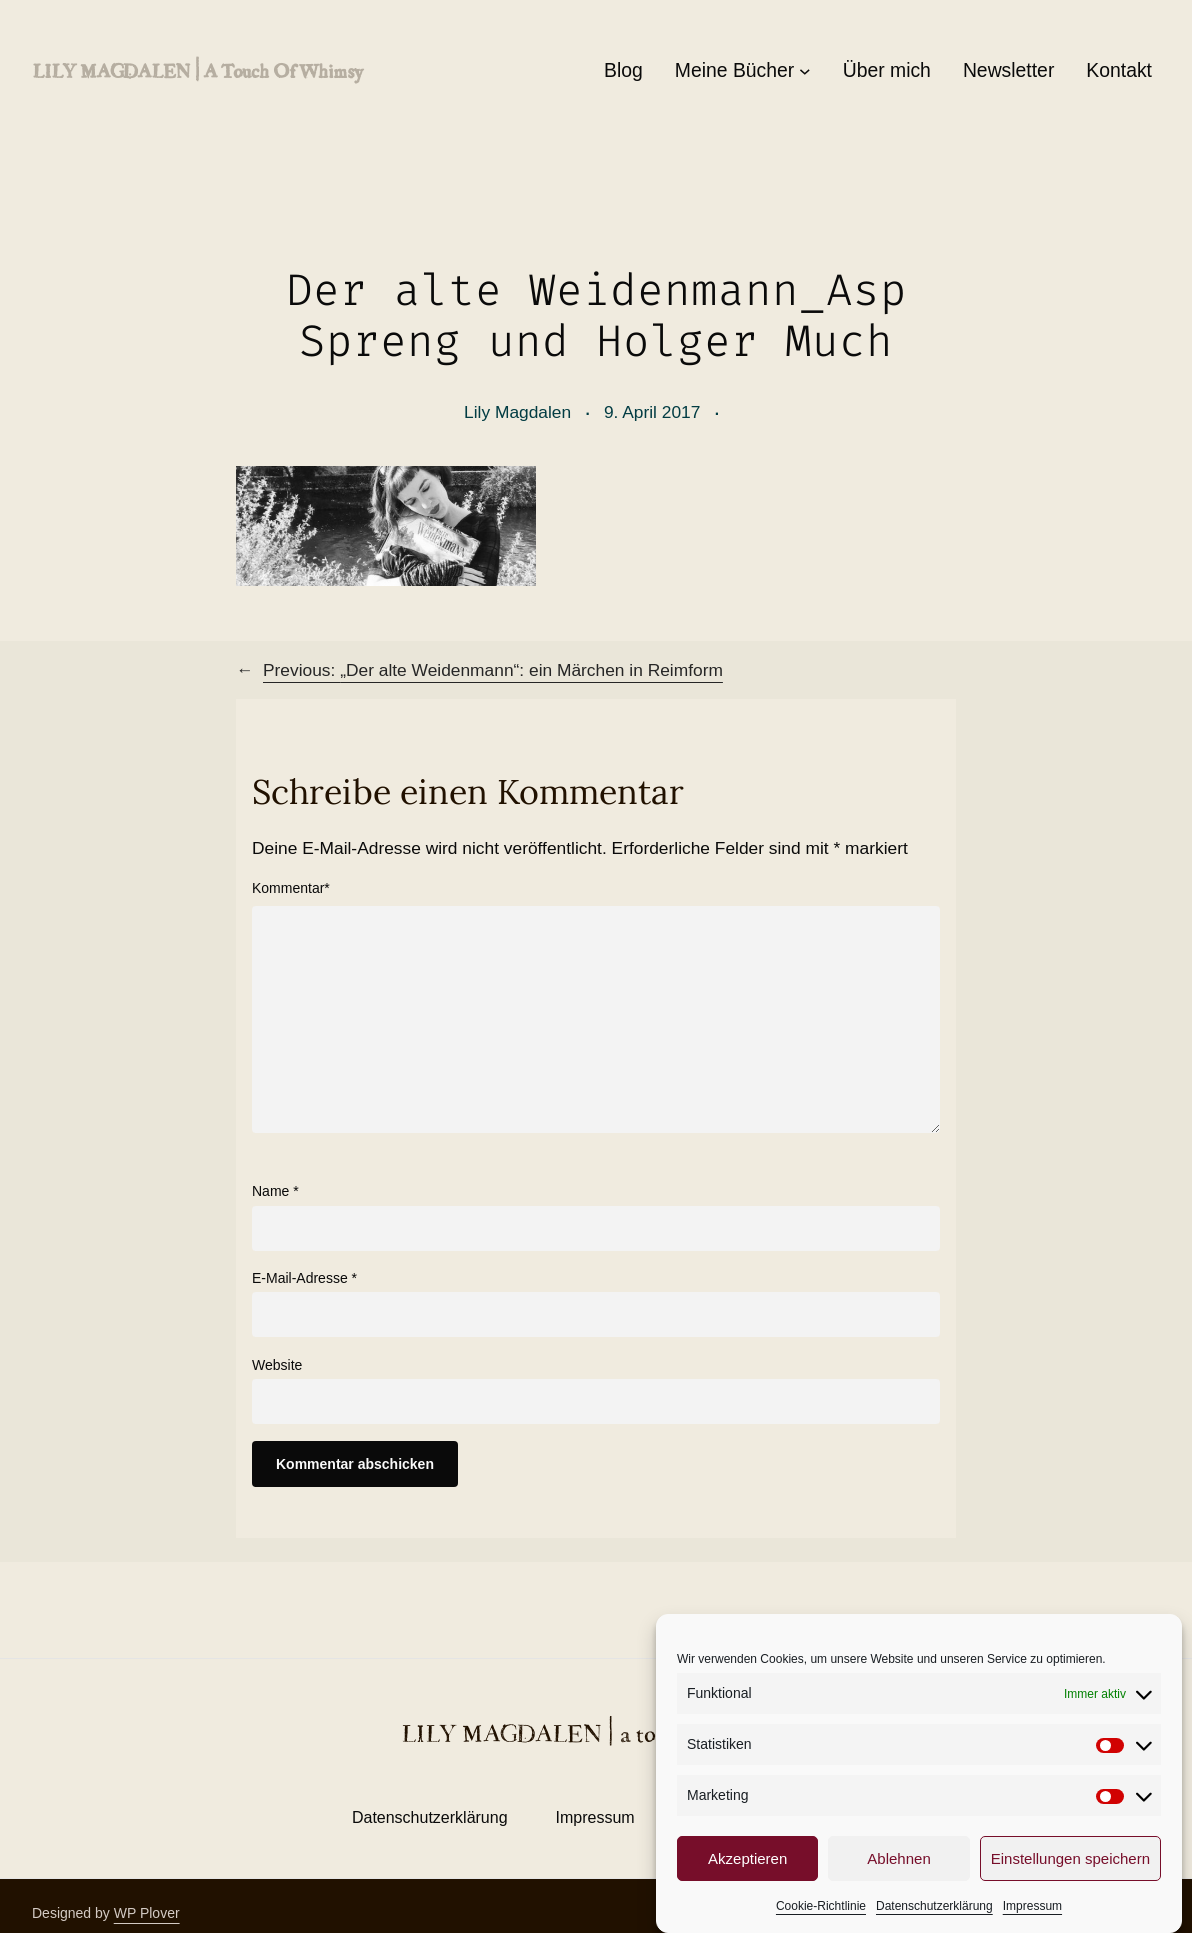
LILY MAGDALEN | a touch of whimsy (197, 70)
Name (275, 1191)
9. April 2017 (652, 412)
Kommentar (291, 888)
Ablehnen (898, 1881)
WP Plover (147, 1913)
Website (277, 1365)
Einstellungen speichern (1070, 1881)
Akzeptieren (747, 1881)
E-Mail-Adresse (304, 1278)
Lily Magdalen (517, 412)
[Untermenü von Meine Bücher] (805, 71)
